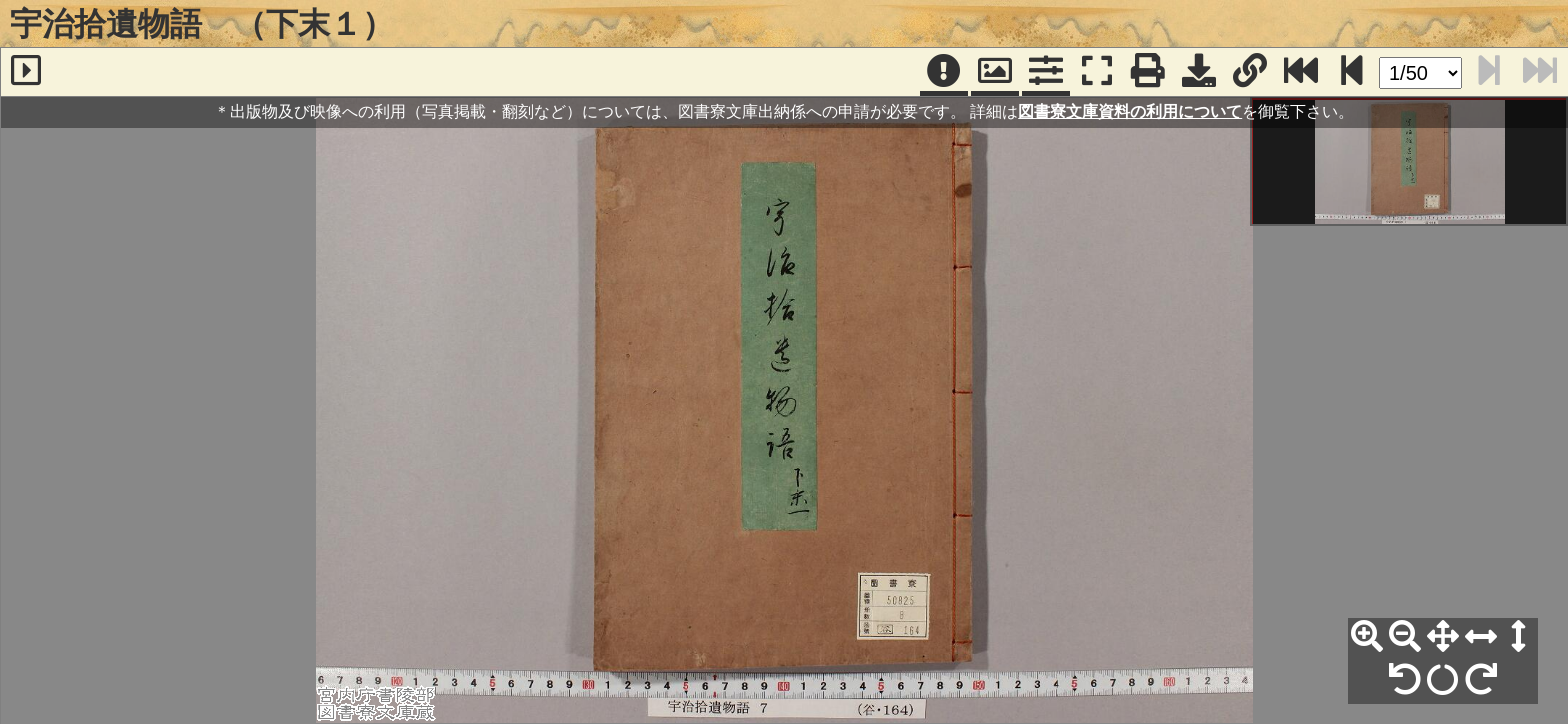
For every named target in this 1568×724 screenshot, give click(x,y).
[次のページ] (1352, 72)
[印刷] (1148, 72)
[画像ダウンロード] (1199, 72)
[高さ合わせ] (1519, 637)
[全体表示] (1443, 637)
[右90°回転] (1481, 680)
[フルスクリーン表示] (1097, 72)
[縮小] (1405, 637)
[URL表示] (1250, 72)
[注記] (944, 72)
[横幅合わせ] (1481, 637)
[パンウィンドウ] (995, 72)
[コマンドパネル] (1046, 72)
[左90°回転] (1405, 680)
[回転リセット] (1443, 680)
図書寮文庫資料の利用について (1130, 111)
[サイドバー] (26, 72)
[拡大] (1367, 637)
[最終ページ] (1301, 72)
